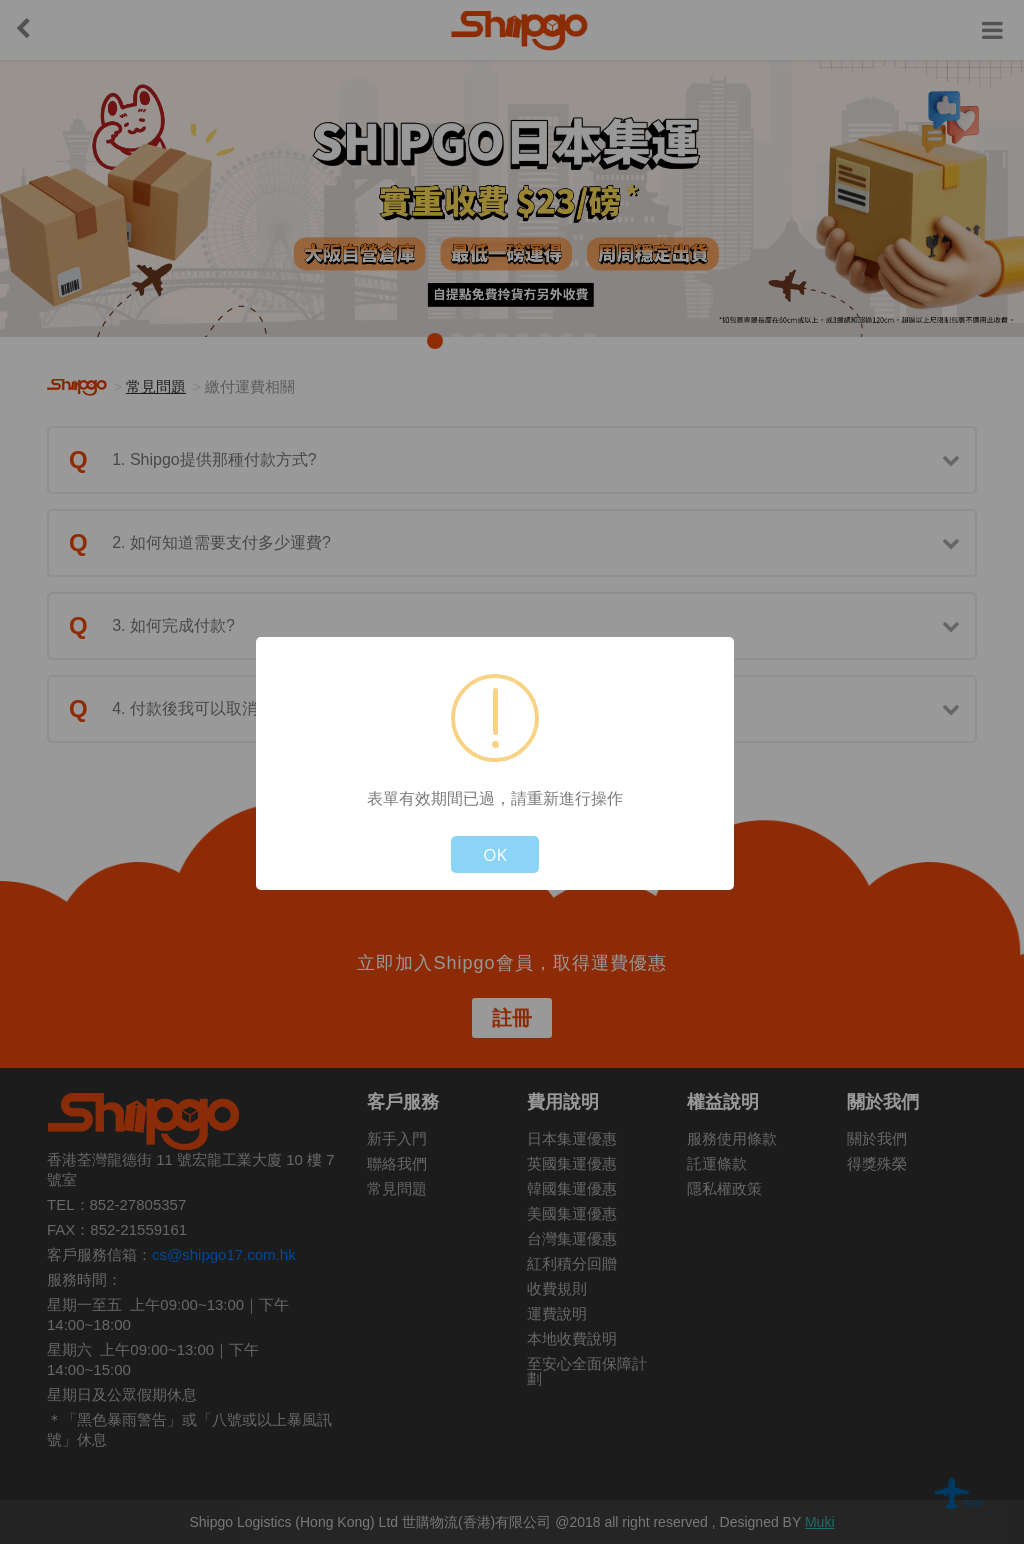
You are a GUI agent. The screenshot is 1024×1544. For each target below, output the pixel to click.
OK (495, 854)
